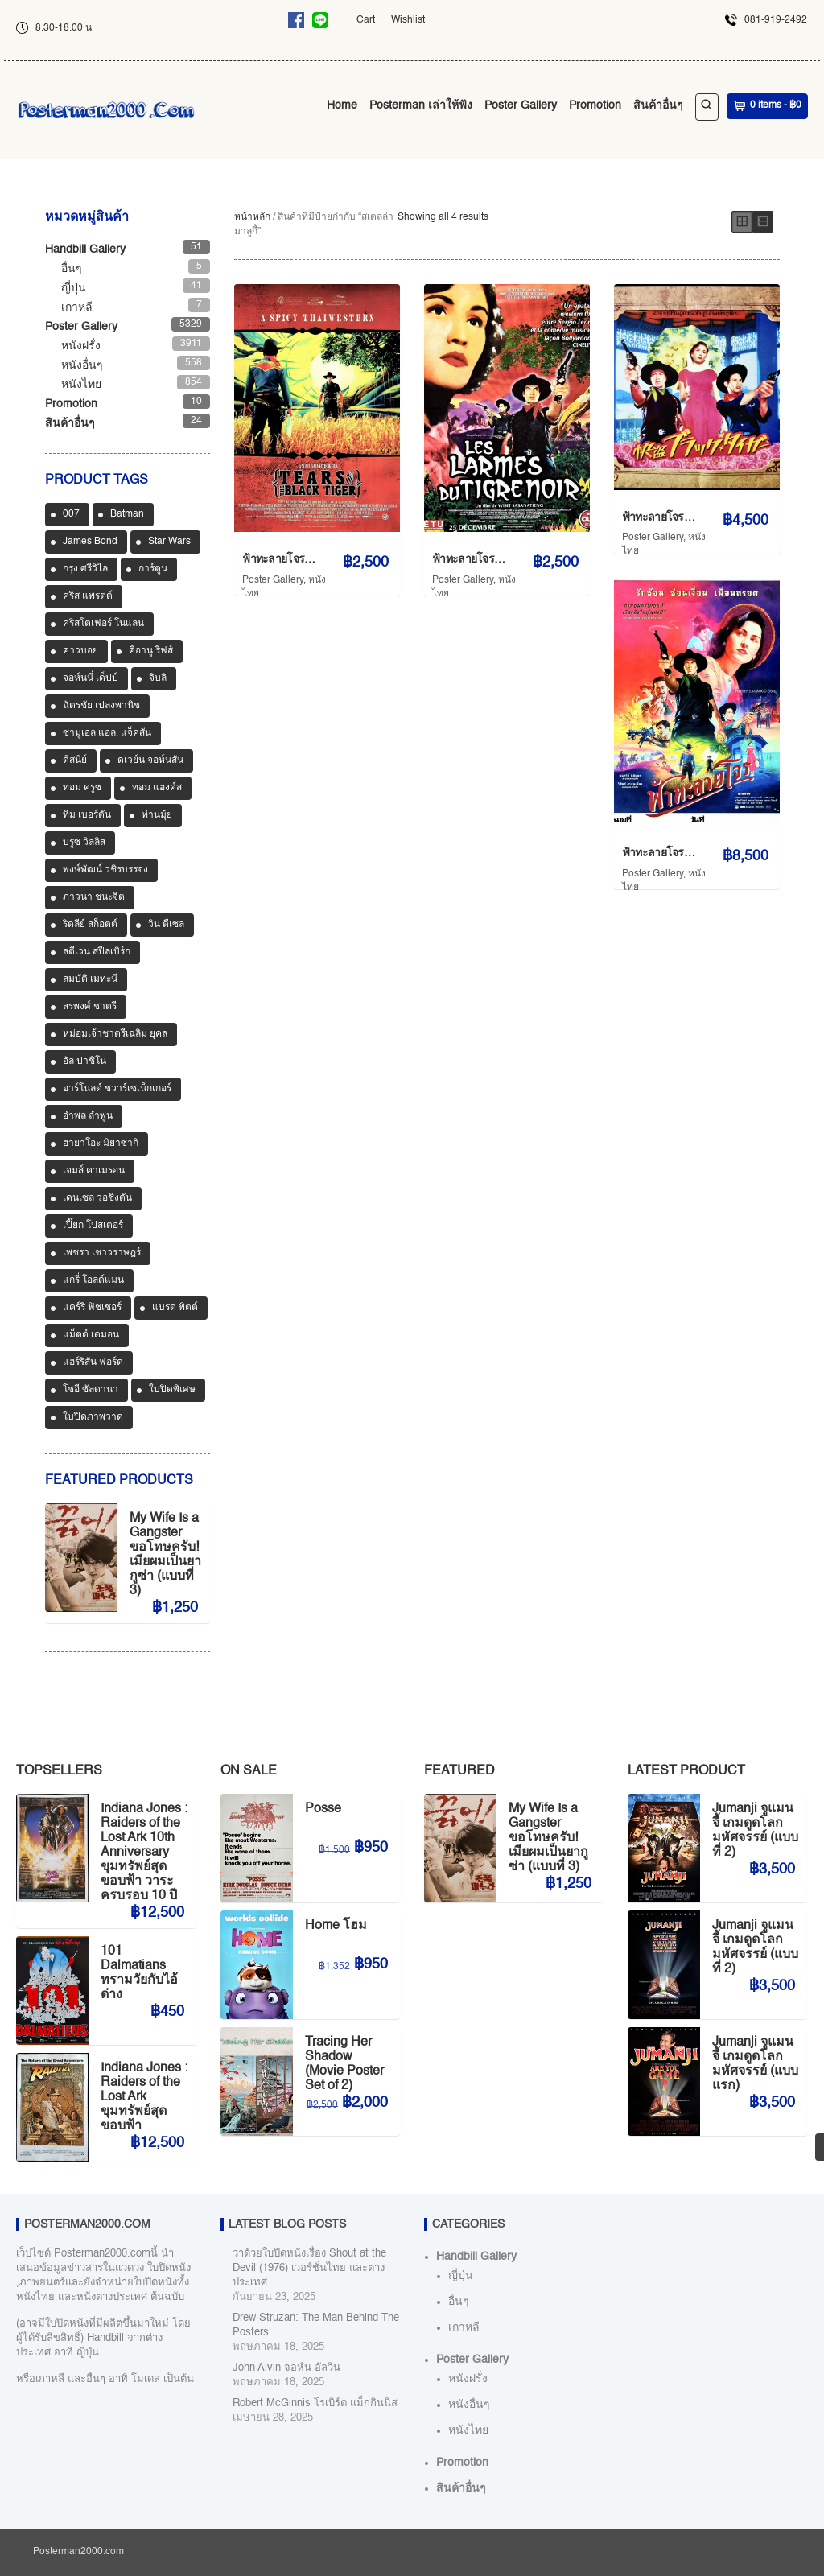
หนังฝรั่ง (81, 346)
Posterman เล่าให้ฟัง (420, 105)
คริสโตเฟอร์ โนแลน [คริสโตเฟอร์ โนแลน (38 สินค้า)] (103, 624)
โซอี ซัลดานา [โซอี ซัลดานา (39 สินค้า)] (90, 1390)
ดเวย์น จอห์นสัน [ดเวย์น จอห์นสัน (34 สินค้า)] (150, 760)
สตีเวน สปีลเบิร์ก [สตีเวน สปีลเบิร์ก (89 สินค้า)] (96, 952)
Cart (365, 20)
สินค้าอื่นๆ (658, 105)
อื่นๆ (71, 268)
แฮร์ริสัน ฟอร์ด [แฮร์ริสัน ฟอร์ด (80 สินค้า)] (93, 1362)
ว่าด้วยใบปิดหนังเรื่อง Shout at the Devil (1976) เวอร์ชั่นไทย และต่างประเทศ (309, 2268)
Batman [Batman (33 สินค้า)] (127, 514)
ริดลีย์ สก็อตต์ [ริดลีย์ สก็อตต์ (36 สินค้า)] (90, 924)
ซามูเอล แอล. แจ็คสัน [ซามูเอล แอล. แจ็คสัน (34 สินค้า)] (107, 733)
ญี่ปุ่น (73, 288)
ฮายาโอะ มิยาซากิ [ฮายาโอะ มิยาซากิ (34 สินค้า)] (100, 1143)
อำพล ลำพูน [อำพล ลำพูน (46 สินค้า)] (88, 1116)
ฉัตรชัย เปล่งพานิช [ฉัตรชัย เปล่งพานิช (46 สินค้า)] (101, 706)
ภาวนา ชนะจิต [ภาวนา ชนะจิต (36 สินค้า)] (94, 897)
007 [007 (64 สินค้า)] (71, 514)
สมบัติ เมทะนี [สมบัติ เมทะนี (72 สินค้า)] (90, 979)
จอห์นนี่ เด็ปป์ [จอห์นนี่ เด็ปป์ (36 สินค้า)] (90, 678)
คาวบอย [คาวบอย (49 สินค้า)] (80, 651)
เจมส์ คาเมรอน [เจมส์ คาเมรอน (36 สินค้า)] (94, 1171)
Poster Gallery (520, 105)
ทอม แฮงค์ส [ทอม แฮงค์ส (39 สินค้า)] (157, 788)
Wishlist (408, 20)
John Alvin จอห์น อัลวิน (286, 2368)
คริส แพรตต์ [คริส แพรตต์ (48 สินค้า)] (88, 596)
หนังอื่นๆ (82, 365)
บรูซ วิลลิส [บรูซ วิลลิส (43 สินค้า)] (84, 842)
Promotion (595, 105)
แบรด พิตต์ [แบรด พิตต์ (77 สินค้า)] (175, 1308)
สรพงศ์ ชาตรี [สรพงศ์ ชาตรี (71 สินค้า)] (90, 1007)
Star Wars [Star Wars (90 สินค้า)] (169, 541)
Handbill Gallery (85, 249)
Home (342, 105)
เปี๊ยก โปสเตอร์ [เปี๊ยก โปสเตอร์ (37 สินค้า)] (93, 1225)
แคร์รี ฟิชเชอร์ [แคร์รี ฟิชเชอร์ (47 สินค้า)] (92, 1308)
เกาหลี (77, 307)
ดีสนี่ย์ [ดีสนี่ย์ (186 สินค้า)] (75, 760)
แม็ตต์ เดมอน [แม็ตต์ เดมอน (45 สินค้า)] (91, 1335)
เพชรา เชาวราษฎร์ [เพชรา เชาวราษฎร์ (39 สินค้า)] (102, 1253)
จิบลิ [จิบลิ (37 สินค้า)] (158, 678)
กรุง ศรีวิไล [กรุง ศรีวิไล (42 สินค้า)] (85, 569)
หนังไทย (81, 384)
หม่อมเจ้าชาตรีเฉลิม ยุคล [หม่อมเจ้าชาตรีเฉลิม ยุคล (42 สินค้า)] (115, 1034)
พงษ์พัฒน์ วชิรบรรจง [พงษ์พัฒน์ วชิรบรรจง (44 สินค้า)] (105, 870)
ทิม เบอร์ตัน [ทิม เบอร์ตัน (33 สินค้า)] (87, 815)
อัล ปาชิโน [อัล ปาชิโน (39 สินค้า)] (84, 1061)
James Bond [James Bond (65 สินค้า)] (90, 541)
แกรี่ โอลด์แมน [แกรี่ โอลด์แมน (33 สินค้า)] (93, 1280)
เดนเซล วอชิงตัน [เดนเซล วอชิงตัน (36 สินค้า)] (97, 1198)
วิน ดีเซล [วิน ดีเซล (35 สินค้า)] (166, 924)
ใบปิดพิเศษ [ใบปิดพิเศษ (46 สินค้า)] (172, 1390)
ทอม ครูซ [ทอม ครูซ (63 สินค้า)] (82, 788)
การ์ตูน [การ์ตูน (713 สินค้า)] (152, 569)
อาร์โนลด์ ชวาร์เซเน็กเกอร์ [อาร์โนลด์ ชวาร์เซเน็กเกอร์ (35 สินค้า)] (117, 1089)
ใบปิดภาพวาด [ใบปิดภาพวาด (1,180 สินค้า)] (93, 1417)
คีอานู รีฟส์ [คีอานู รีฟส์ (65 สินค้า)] (151, 651)
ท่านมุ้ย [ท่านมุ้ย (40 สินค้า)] (157, 815)
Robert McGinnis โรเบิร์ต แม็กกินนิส (315, 2403)
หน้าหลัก (252, 217)
